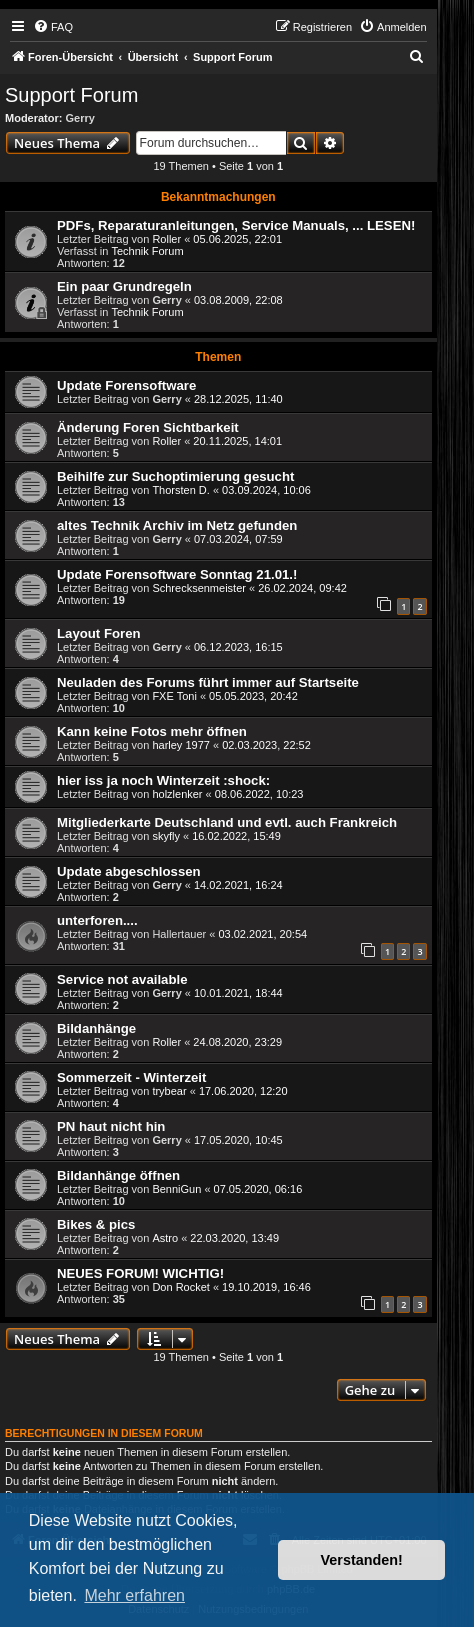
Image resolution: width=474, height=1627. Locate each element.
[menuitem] (53, 27)
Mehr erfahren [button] (134, 1595)
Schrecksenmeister (199, 588)
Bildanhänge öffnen (118, 1175)
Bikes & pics (96, 1224)
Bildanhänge (96, 1028)
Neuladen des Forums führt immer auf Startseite (208, 682)
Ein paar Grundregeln (124, 286)
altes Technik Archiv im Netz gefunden (177, 525)
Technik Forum (147, 251)
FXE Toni (174, 696)
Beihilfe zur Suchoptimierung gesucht (175, 476)
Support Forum (71, 95)
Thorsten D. (180, 490)
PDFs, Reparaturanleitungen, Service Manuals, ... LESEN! (236, 225)
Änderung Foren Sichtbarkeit (148, 427)
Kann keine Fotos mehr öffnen (152, 731)
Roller (166, 239)
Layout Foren (99, 633)
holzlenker (177, 794)
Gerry (80, 118)
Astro (165, 1238)
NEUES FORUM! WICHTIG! (140, 1273)
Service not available (122, 979)
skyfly (166, 836)
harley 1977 (181, 745)
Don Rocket (180, 1287)
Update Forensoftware (126, 385)
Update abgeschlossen (129, 871)
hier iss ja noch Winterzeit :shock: (163, 780)
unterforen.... (97, 920)
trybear (169, 1091)
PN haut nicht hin (111, 1126)
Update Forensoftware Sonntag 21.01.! (177, 574)
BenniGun (176, 1189)
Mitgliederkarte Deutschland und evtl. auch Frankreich (227, 822)
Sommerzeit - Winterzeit (131, 1077)
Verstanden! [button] (362, 1560)
